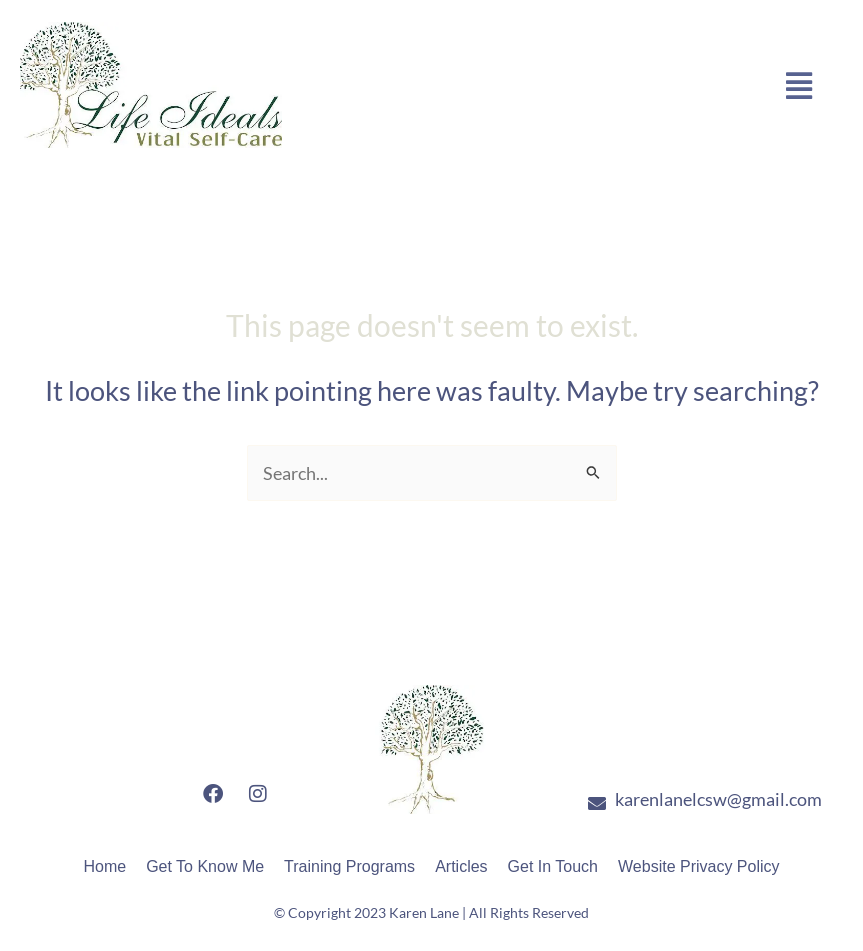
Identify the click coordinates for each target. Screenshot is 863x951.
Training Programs (349, 866)
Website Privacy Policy (699, 866)
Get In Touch (553, 866)
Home (104, 866)
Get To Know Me (205, 866)
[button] (799, 85)
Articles (461, 866)
